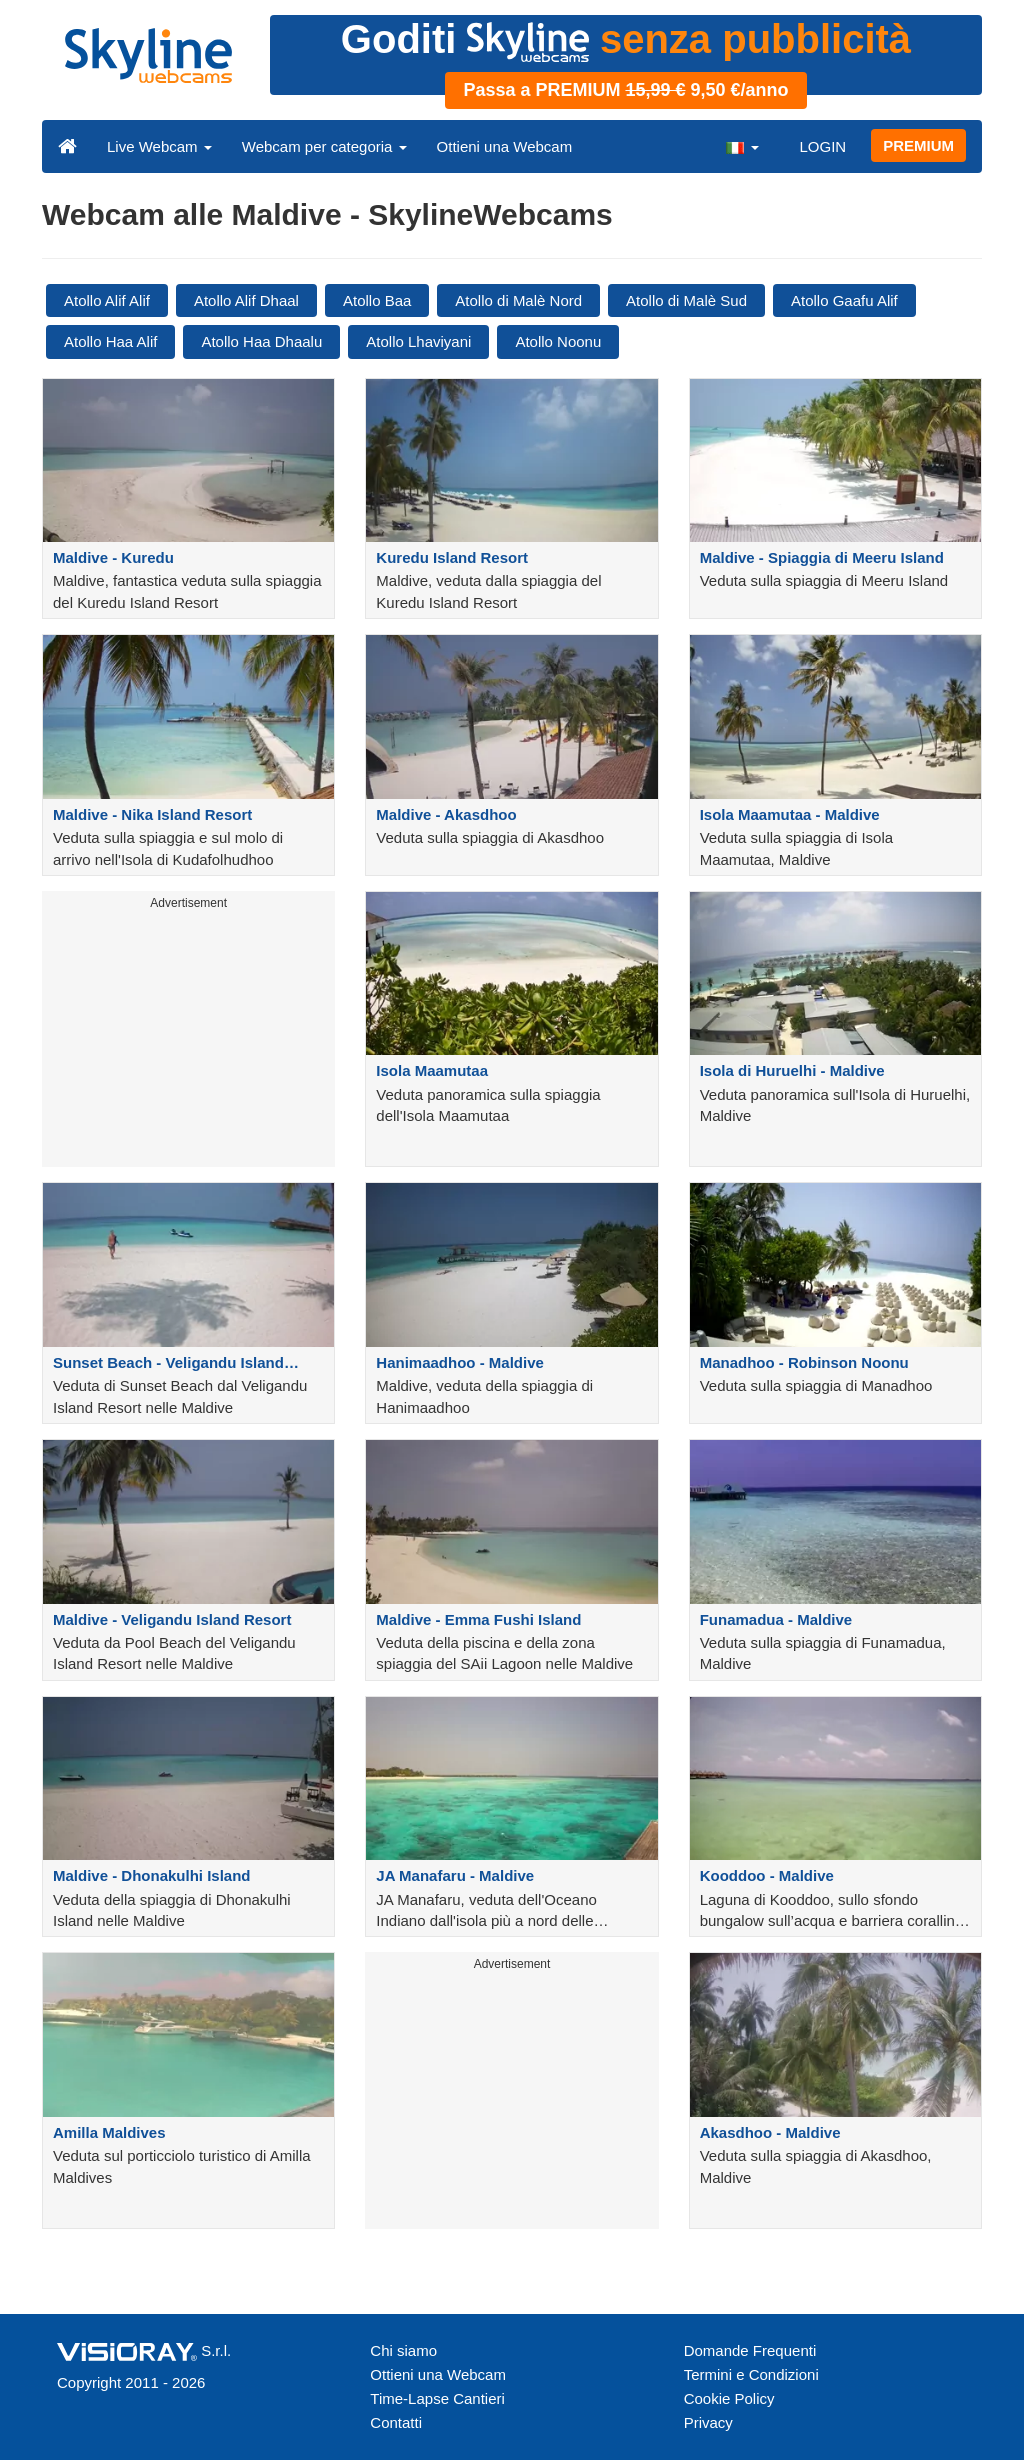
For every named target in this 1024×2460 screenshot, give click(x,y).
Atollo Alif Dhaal (246, 300)
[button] (742, 146)
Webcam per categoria (324, 146)
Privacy (708, 2422)
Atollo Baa (377, 300)
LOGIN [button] (822, 146)
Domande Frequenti (750, 2350)
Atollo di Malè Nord (518, 300)
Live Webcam (159, 146)
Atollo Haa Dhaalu (261, 341)
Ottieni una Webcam (505, 146)
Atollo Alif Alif (107, 300)
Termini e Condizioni (751, 2374)
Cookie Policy (729, 2398)
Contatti (396, 2422)
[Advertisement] (188, 1042)
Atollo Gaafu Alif (844, 300)
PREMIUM (918, 145)
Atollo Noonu (558, 341)
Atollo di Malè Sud (686, 300)
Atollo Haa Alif (110, 341)
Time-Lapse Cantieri (437, 2398)
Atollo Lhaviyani (418, 341)
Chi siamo (403, 2350)
